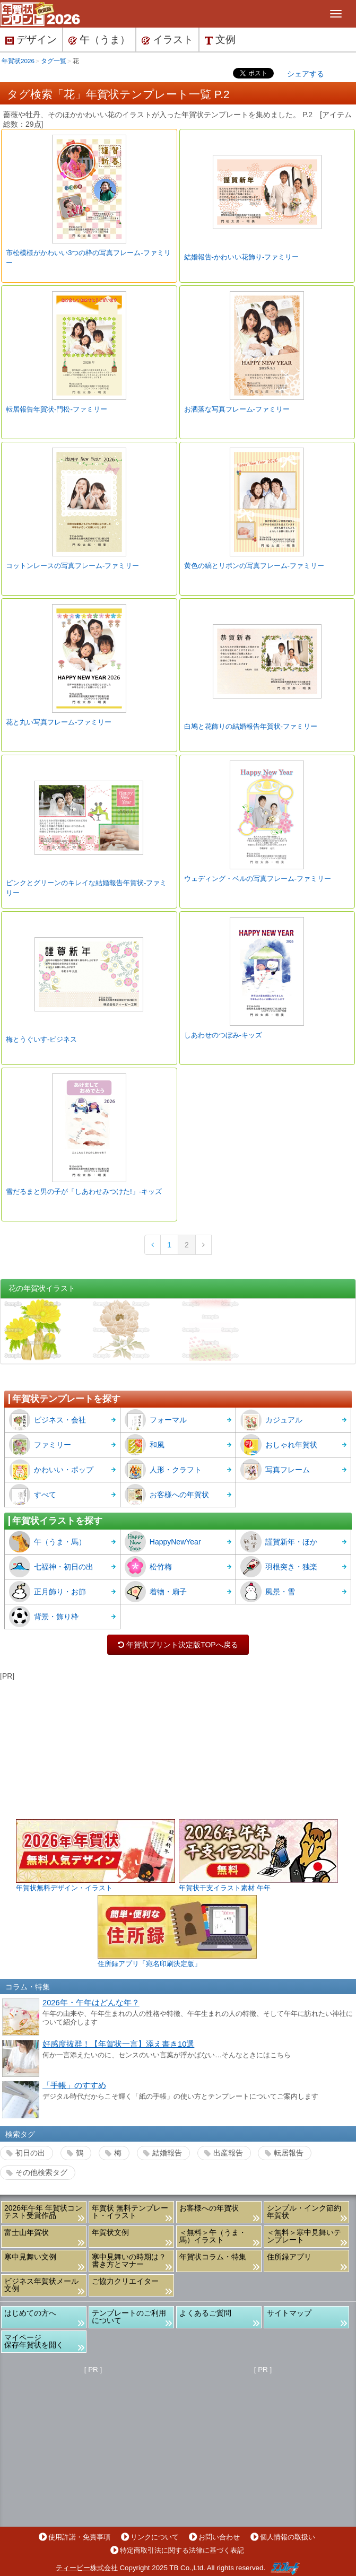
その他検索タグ (41, 2172)
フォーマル (156, 1419)
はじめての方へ (30, 2313)
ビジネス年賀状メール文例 (41, 2285)
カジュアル (271, 1419)
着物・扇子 (156, 1591)
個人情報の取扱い (287, 2537)
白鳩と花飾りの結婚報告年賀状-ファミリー (250, 726)
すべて (32, 1494)
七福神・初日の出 (51, 1566)
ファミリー (40, 1444)
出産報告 (228, 2153)
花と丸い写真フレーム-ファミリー (58, 722)
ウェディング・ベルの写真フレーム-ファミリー (257, 879)
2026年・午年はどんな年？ (91, 2002)
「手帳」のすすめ (74, 2085)
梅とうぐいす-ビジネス (41, 1039)
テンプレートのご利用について (129, 2317)
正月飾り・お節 (47, 1591)
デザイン (31, 39)
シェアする (305, 73)
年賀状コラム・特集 (212, 2256)
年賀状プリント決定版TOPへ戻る (178, 1644)
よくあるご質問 (205, 2313)
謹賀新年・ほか (278, 1541)
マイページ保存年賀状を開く (34, 2341)
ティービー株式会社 (87, 2568)
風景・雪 (267, 1591)
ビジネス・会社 (47, 1419)
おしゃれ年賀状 (278, 1444)
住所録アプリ (289, 2256)
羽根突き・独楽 (278, 1566)
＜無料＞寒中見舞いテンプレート (304, 2236)
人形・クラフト (163, 1469)
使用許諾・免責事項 (79, 2537)
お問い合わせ (219, 2537)
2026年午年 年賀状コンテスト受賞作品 (43, 2212)
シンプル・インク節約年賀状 (304, 2212)
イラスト (167, 39)
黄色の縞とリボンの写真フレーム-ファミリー (254, 566)
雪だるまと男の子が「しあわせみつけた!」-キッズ (84, 1191)
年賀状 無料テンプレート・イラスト (130, 2212)
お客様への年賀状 (167, 1494)
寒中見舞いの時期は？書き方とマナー (129, 2260)
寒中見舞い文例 (30, 2256)
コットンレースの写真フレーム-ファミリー (72, 566)
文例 (220, 39)
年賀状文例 (110, 2232)
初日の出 (30, 2153)
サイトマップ (289, 2313)
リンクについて (155, 2537)
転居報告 (288, 2153)
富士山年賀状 (26, 2232)
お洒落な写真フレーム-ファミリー (237, 409)
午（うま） (99, 39)
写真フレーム (275, 1469)
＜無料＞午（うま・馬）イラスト (212, 2236)
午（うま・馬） (47, 1541)
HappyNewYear (163, 1541)
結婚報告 (167, 2153)
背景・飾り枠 (44, 1616)
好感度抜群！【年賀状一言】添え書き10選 (118, 2044)
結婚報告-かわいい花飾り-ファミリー (241, 257)
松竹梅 (148, 1566)
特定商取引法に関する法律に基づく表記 (182, 2550)
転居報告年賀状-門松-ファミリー (56, 409)
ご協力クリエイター (125, 2281)
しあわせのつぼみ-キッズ (223, 1035)
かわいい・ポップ (51, 1469)
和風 (144, 1444)
